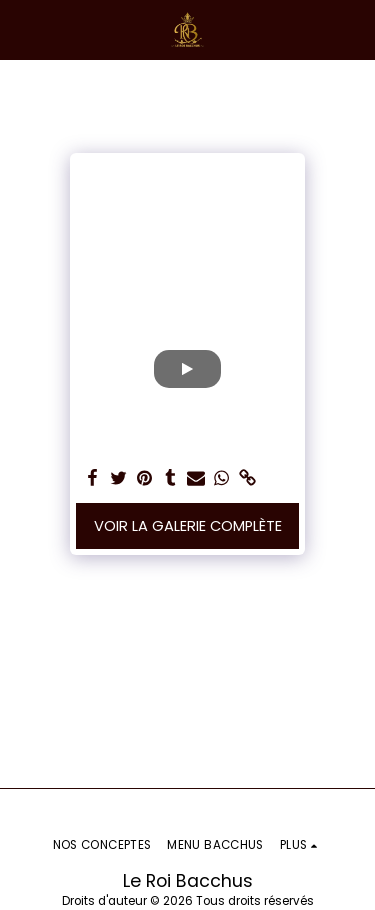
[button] (22, 29)
